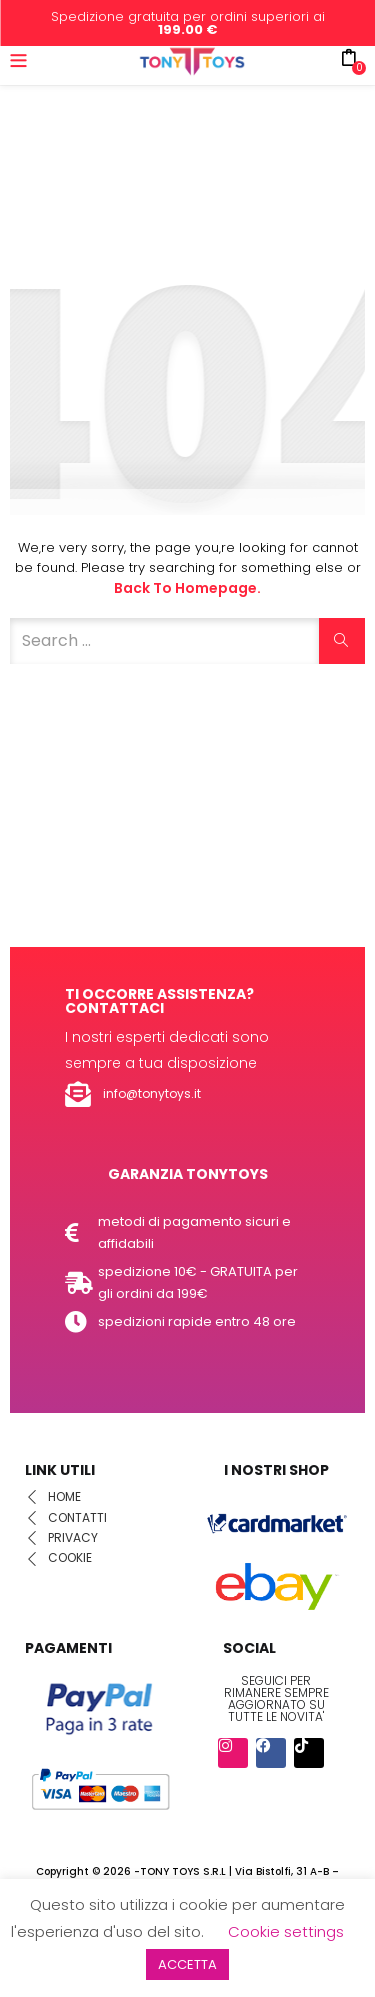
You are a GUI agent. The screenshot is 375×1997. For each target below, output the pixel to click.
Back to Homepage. (187, 588)
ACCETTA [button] (187, 1964)
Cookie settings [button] (286, 1931)
